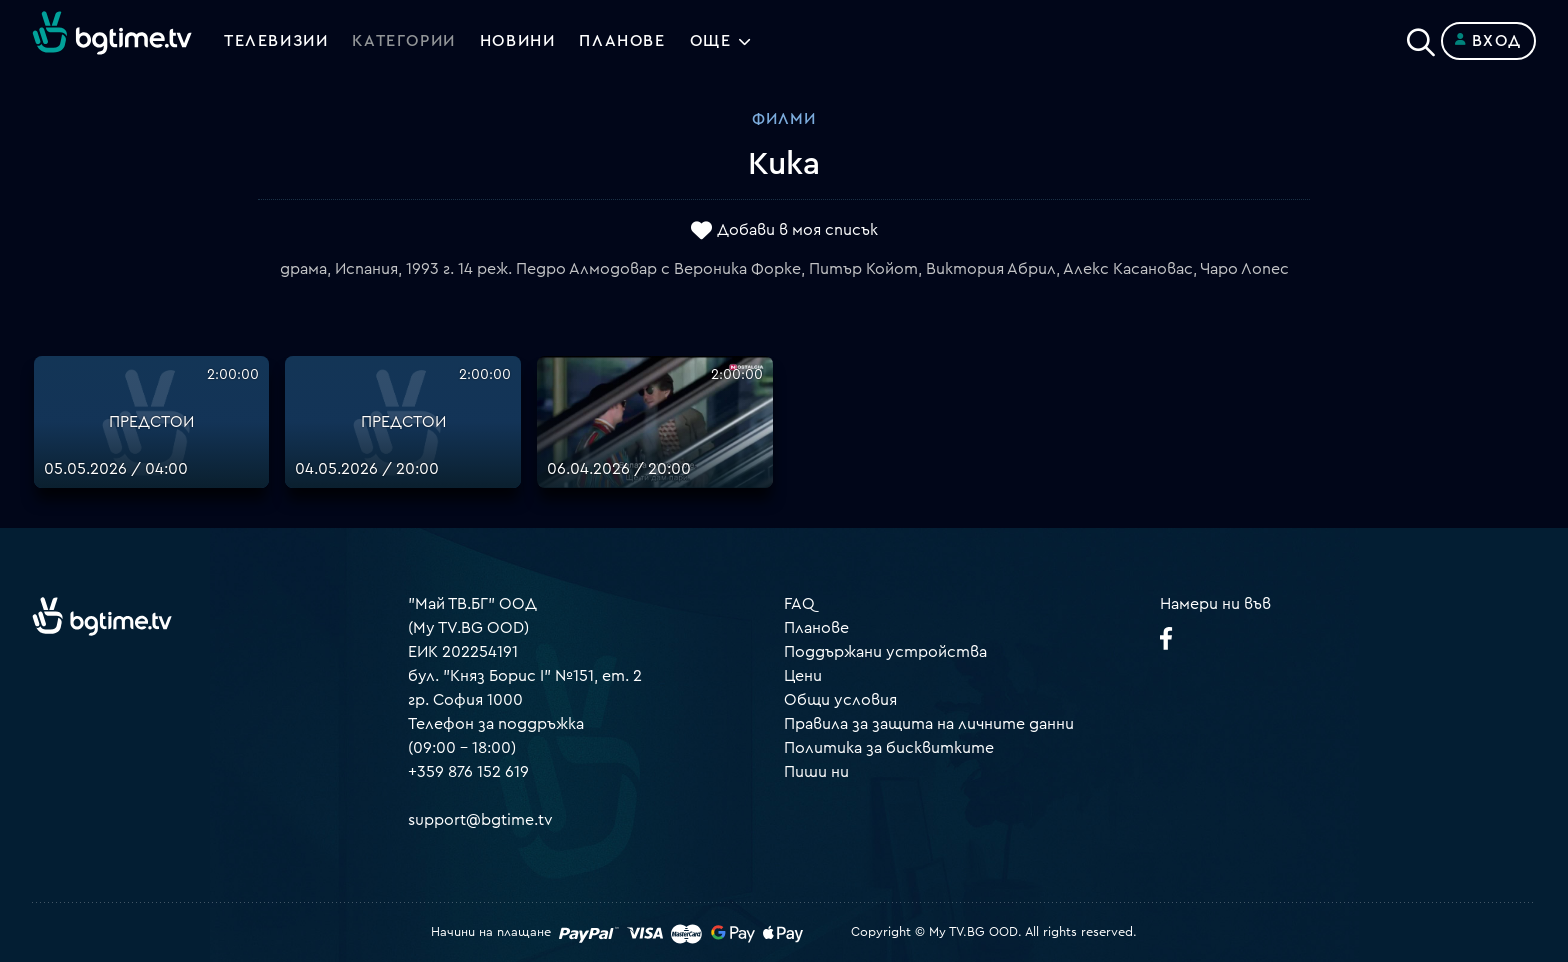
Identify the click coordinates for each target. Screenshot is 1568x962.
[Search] (1421, 37)
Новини (518, 41)
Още (711, 41)
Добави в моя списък (797, 231)
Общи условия (840, 700)
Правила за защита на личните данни (929, 724)
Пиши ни (816, 772)
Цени (803, 676)
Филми (784, 119)
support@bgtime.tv (480, 820)
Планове (816, 628)
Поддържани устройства (885, 652)
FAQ (799, 604)
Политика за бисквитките (889, 748)
